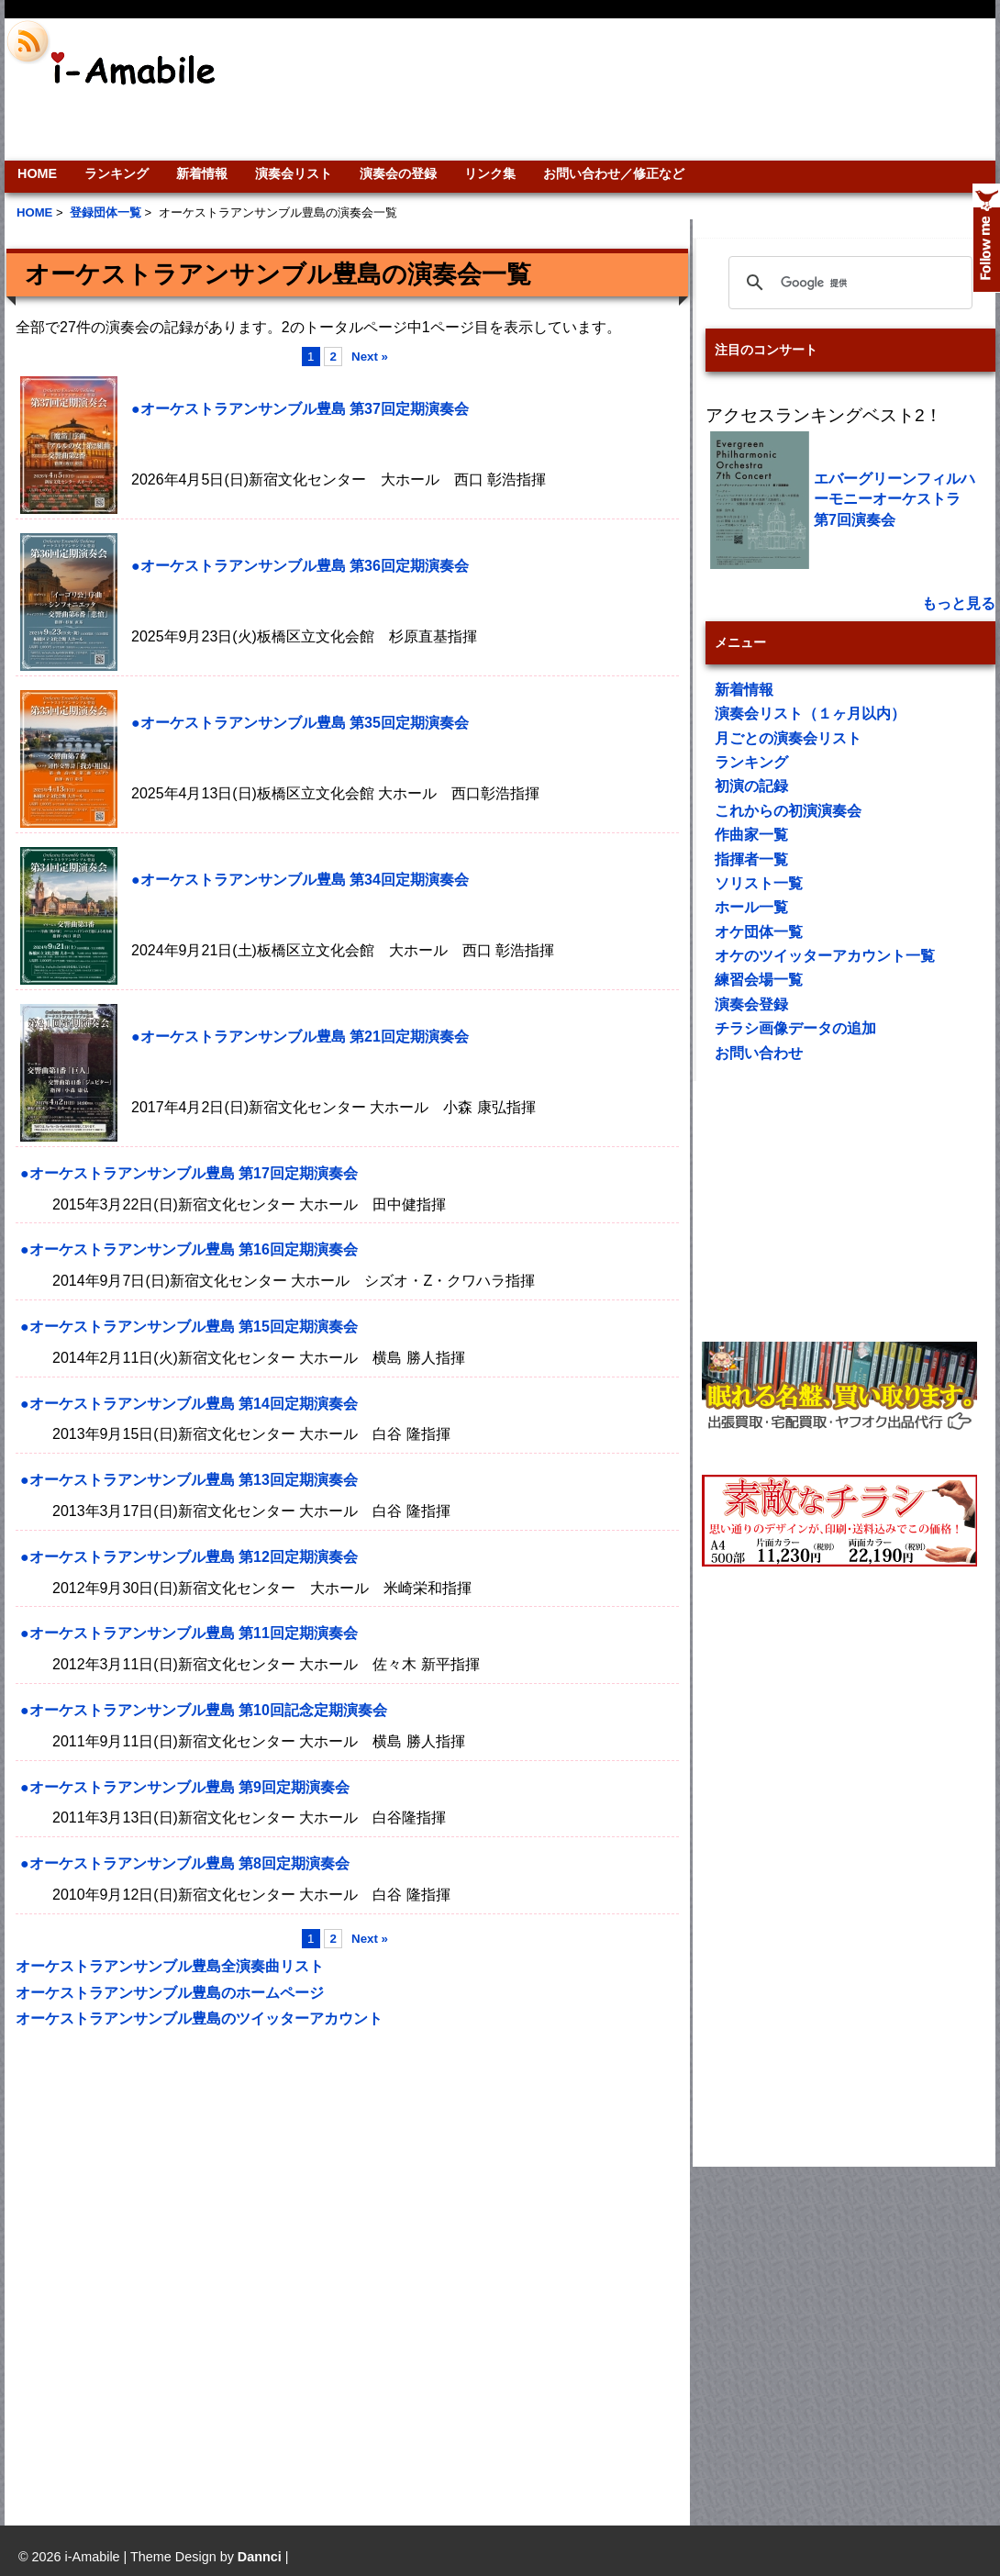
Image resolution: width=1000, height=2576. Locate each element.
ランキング (116, 173)
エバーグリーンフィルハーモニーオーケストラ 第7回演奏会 (894, 499)
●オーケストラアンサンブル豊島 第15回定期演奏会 (189, 1326)
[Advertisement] (883, 89)
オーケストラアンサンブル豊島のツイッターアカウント (199, 2018)
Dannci (260, 2556)
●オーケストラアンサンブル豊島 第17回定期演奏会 (189, 1173)
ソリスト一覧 (759, 883)
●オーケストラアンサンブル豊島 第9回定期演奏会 (185, 1787)
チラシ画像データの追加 (795, 1028)
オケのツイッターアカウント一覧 (825, 956)
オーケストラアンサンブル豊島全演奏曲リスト (170, 1966)
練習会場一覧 (759, 979)
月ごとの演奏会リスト (788, 738)
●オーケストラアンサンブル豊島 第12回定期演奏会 (189, 1557)
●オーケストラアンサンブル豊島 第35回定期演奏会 (300, 722)
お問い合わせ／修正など (613, 173)
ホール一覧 (751, 907)
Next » (369, 356)
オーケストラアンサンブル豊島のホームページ (170, 1993)
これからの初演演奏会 (788, 811)
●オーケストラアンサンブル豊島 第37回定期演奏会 (300, 409)
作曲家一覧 (751, 834)
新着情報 (202, 173)
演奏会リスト (293, 173)
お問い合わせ (759, 1053)
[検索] (848, 283)
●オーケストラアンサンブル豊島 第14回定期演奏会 (189, 1403)
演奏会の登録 (398, 173)
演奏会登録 (751, 1004)
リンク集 (490, 173)
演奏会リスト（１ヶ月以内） (810, 713)
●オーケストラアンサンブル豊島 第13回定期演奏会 (189, 1480)
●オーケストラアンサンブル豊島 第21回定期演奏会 (300, 1036)
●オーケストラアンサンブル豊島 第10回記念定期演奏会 (203, 1710)
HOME (37, 173)
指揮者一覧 (751, 859)
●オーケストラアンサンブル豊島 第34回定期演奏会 (300, 879)
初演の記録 (751, 786)
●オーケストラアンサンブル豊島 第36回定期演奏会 (300, 566)
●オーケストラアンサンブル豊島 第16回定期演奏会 (189, 1249)
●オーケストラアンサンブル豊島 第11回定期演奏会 (189, 1633)
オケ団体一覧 (759, 932)
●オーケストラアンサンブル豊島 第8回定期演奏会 (185, 1863)
